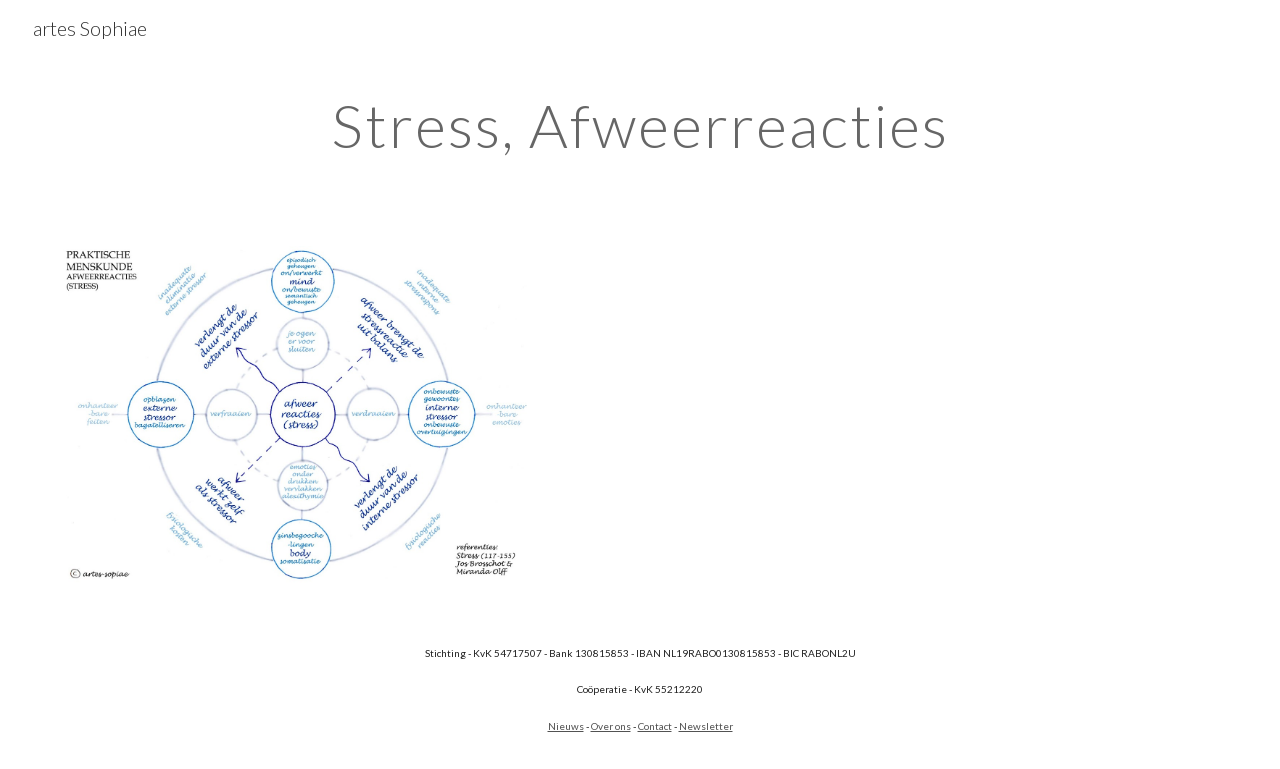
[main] (640, 125)
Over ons (611, 726)
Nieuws (566, 726)
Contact (655, 726)
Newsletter (706, 726)
